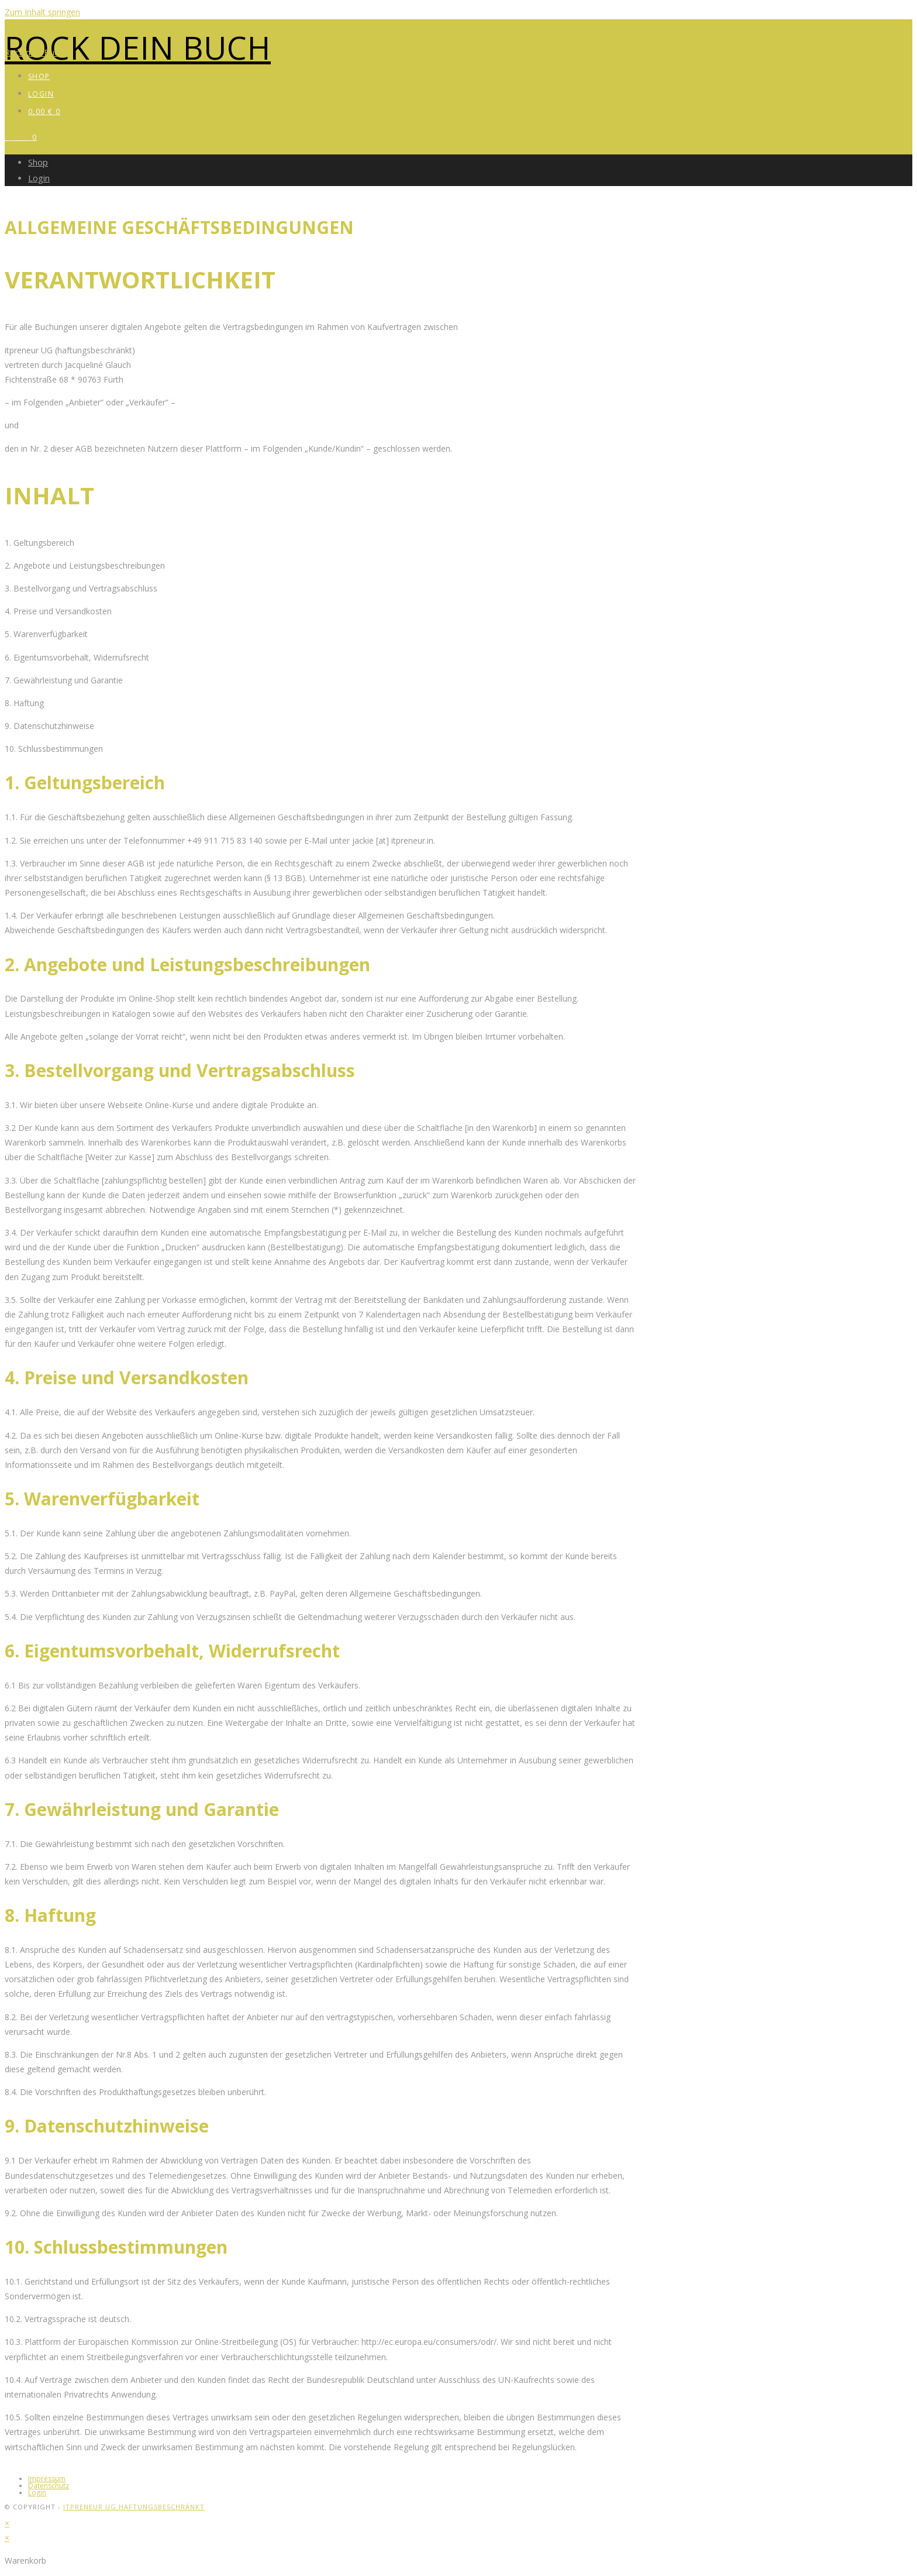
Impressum (47, 2479)
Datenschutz (48, 2486)
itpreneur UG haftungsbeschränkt (134, 2506)
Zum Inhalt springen (42, 12)
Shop (38, 162)
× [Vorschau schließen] (7, 2523)
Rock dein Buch (138, 47)
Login (39, 178)
